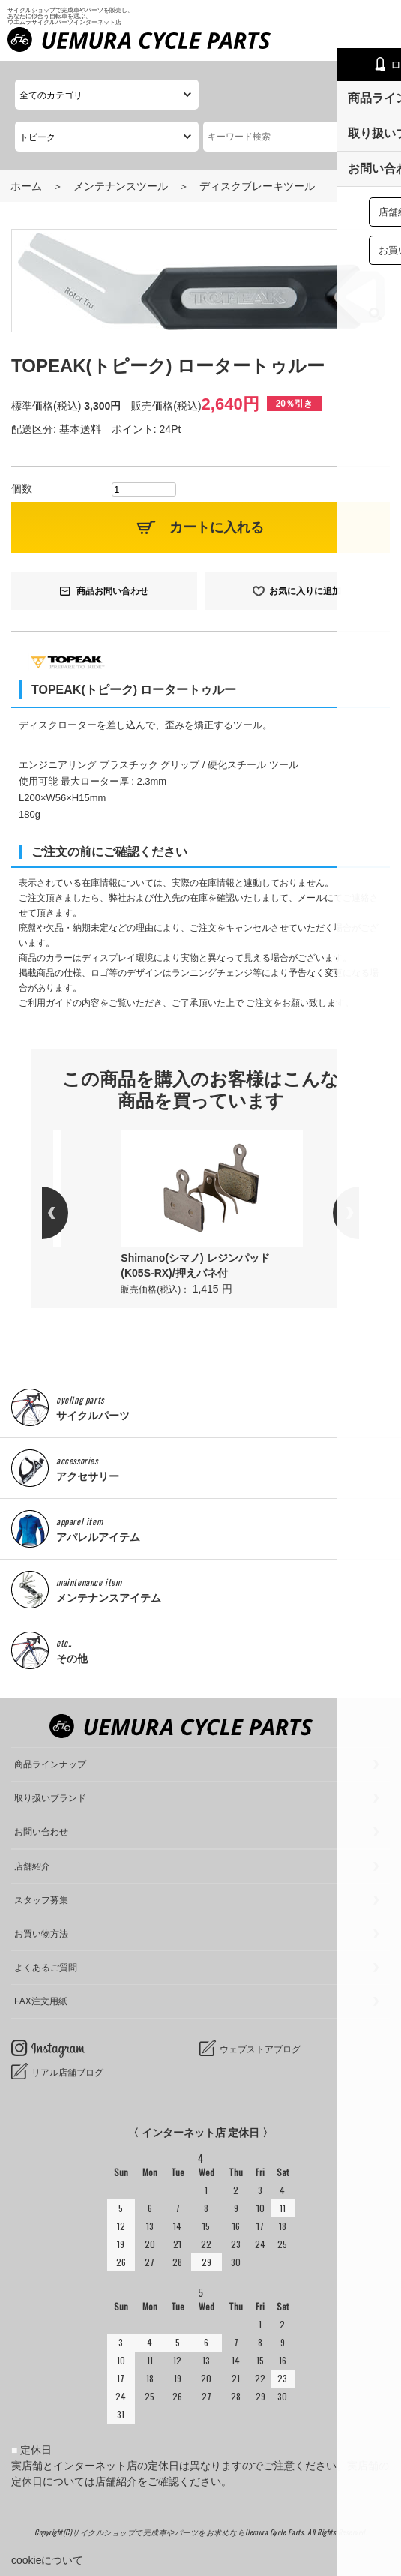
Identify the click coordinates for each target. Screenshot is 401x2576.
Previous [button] (68, 1213)
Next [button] (333, 1213)
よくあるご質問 (45, 1967)
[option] (212, 1213)
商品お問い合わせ (112, 591)
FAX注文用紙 (40, 2001)
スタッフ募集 (41, 1900)
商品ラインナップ (50, 1764)
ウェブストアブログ (260, 2049)
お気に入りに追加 (305, 591)
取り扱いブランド (50, 1798)
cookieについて (47, 2560)
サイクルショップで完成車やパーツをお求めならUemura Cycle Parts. (189, 2532)
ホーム (26, 186)
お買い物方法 (41, 1934)
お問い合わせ (41, 1832)
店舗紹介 (32, 1866)
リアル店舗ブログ (67, 2072)
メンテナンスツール (120, 186)
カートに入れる (216, 527)
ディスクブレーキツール (257, 186)
